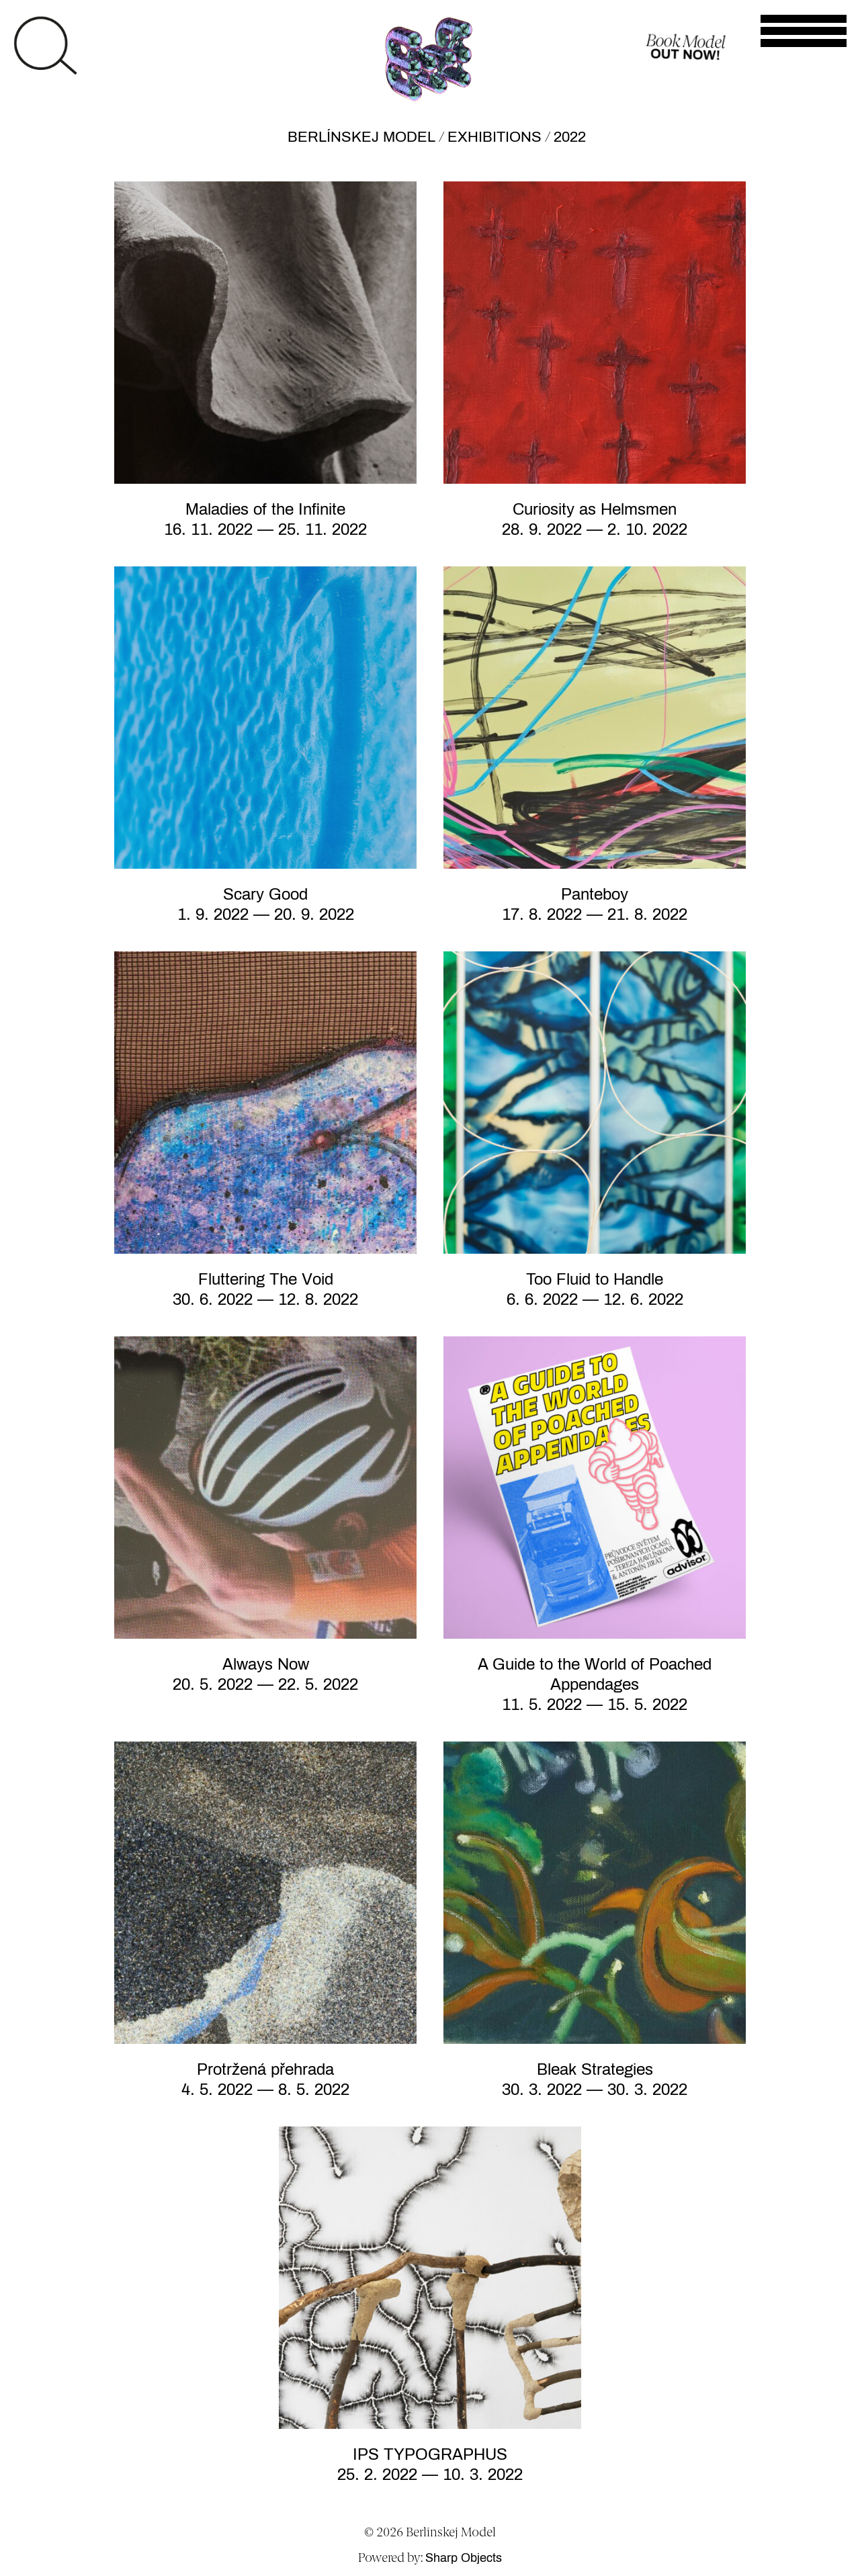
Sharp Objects (463, 2558)
